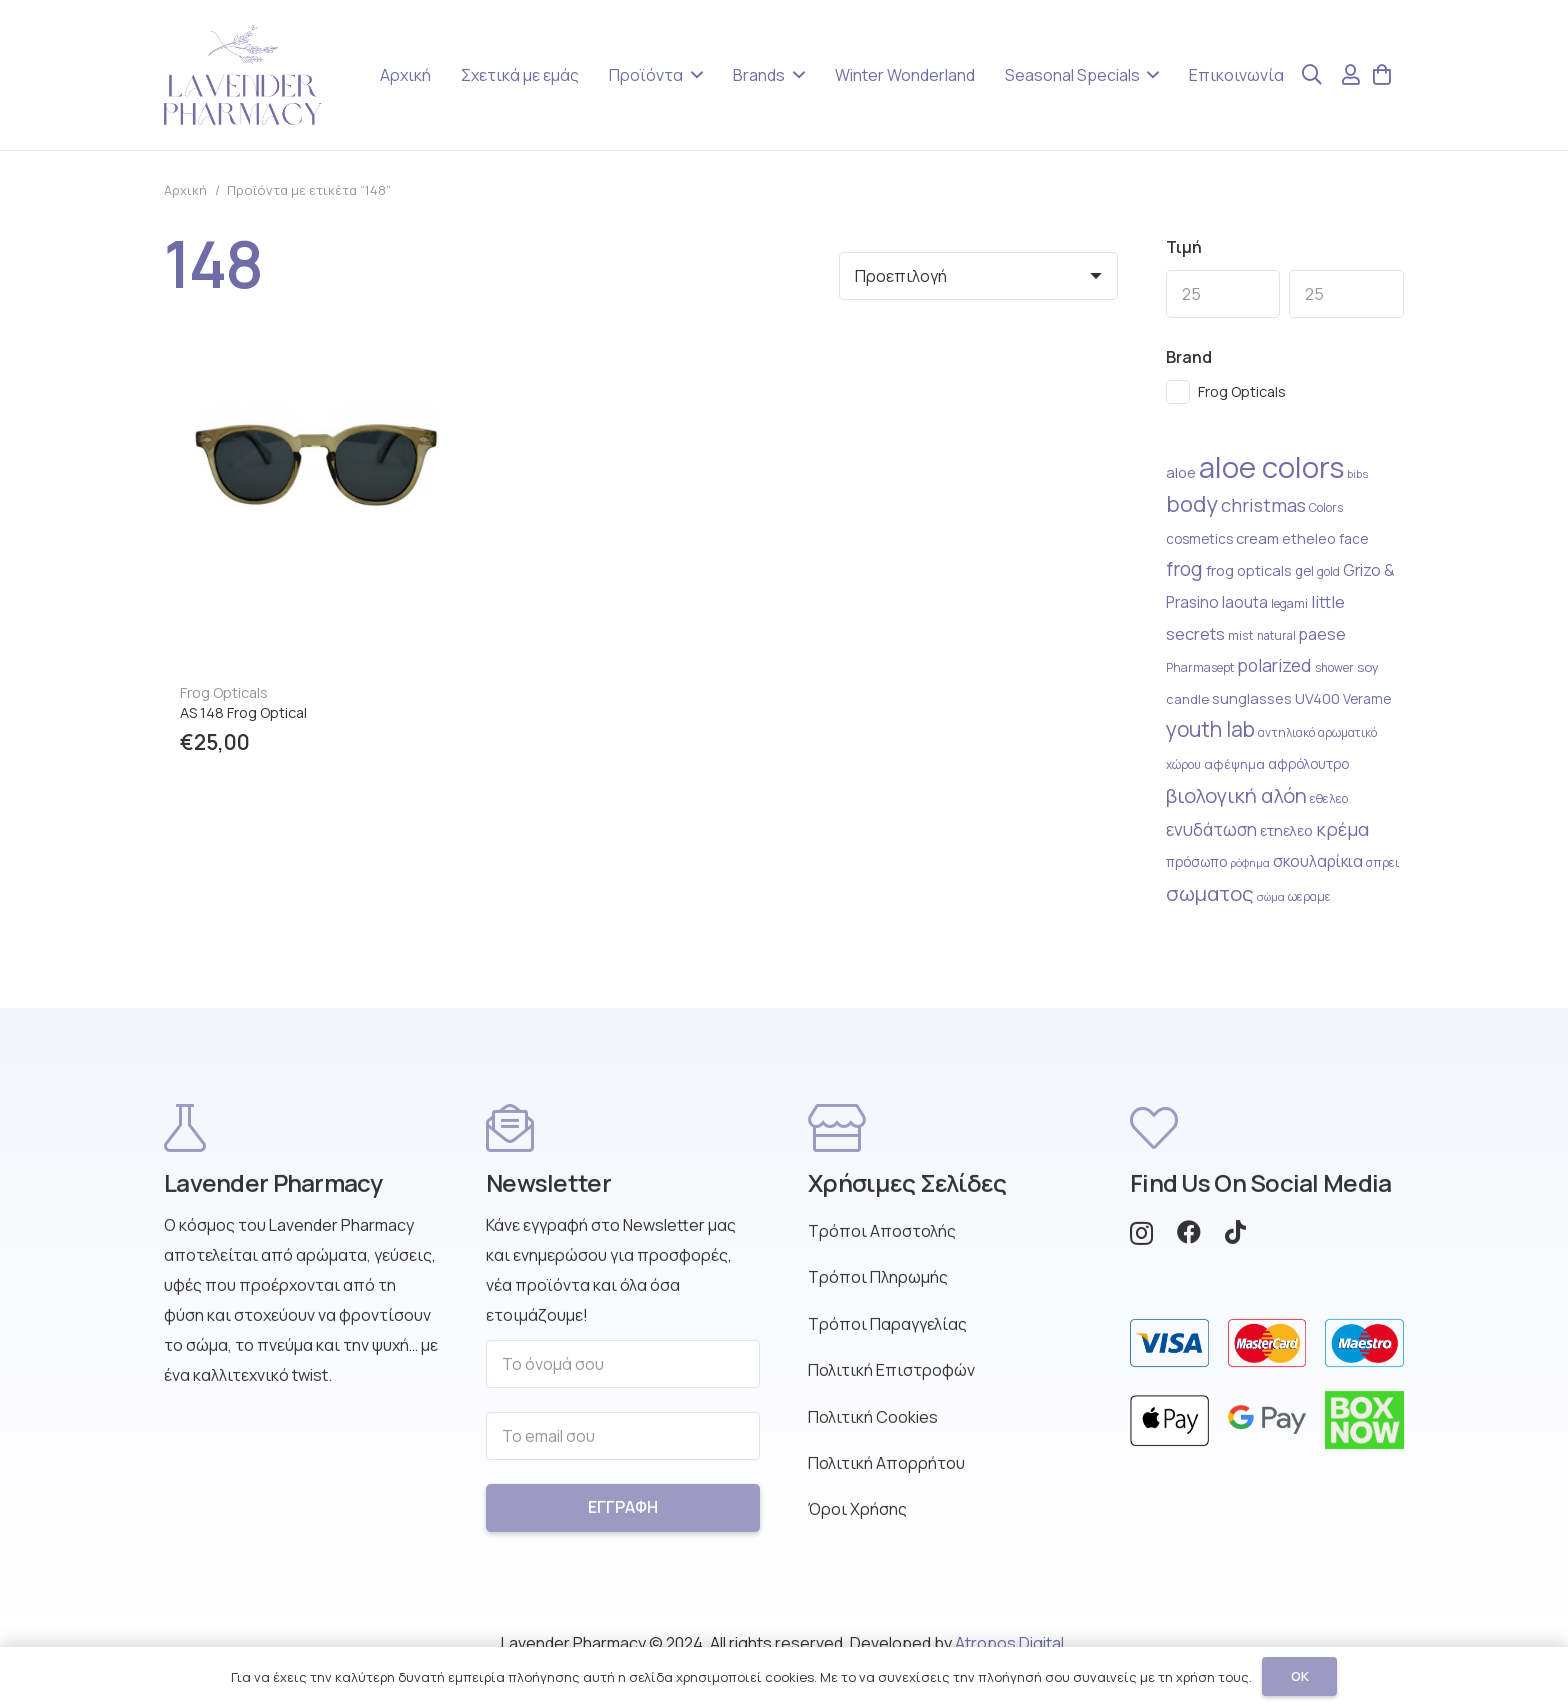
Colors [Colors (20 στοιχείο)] (1326, 507)
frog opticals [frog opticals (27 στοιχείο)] (1249, 570)
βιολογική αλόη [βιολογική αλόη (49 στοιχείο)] (1236, 795)
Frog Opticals (224, 692)
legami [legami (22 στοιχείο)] (1289, 603)
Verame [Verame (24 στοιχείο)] (1367, 699)
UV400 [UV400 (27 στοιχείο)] (1317, 698)
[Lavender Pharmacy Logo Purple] (243, 75)
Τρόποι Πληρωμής (878, 1289)
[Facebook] (1189, 1244)
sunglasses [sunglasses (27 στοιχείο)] (1252, 698)
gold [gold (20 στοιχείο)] (1328, 571)
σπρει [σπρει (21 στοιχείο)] (1382, 862)
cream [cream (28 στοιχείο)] (1257, 538)
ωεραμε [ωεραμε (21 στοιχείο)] (1309, 896)
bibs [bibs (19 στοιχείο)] (1357, 473)
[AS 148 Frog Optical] (317, 383)
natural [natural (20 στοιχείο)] (1276, 635)
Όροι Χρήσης (857, 1521)
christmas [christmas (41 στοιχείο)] (1263, 505)
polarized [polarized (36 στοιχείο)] (1274, 665)
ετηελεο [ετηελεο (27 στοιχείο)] (1286, 830)
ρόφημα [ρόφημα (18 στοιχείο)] (1250, 863)
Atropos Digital (1009, 1643)
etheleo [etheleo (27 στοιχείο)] (1309, 538)
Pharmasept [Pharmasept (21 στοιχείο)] (1200, 667)
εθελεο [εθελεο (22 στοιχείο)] (1329, 798)
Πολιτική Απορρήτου (886, 1475)
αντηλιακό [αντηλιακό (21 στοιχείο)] (1286, 732)
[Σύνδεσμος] (1351, 74)
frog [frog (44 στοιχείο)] (1184, 569)
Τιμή (1184, 247)
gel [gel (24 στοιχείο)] (1304, 571)
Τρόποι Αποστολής (882, 1243)
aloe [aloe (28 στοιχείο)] (1181, 472)
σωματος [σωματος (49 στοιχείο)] (1210, 893)
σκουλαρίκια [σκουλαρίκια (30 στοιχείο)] (1318, 861)
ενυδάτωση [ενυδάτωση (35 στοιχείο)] (1211, 829)
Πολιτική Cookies (873, 1428)
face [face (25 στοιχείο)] (1353, 538)
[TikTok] (1235, 1244)
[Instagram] (1141, 1245)
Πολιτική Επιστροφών (891, 1382)
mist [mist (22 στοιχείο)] (1241, 635)
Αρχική (185, 190)
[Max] (1346, 294)
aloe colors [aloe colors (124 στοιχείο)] (1271, 467)
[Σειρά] (978, 276)
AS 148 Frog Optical (243, 712)
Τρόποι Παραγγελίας (887, 1335)
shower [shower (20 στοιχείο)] (1334, 667)
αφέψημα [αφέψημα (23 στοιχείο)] (1234, 764)
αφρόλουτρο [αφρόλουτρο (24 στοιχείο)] (1308, 764)
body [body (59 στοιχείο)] (1192, 504)
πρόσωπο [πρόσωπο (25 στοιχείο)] (1196, 861)
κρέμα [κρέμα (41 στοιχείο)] (1342, 829)
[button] (693, 75)
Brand (1189, 357)
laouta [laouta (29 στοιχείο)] (1245, 602)
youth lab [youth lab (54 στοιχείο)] (1210, 728)
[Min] (1223, 294)
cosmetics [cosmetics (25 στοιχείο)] (1199, 538)
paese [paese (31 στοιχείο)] (1322, 634)
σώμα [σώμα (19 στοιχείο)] (1271, 896)
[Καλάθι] (1382, 75)
